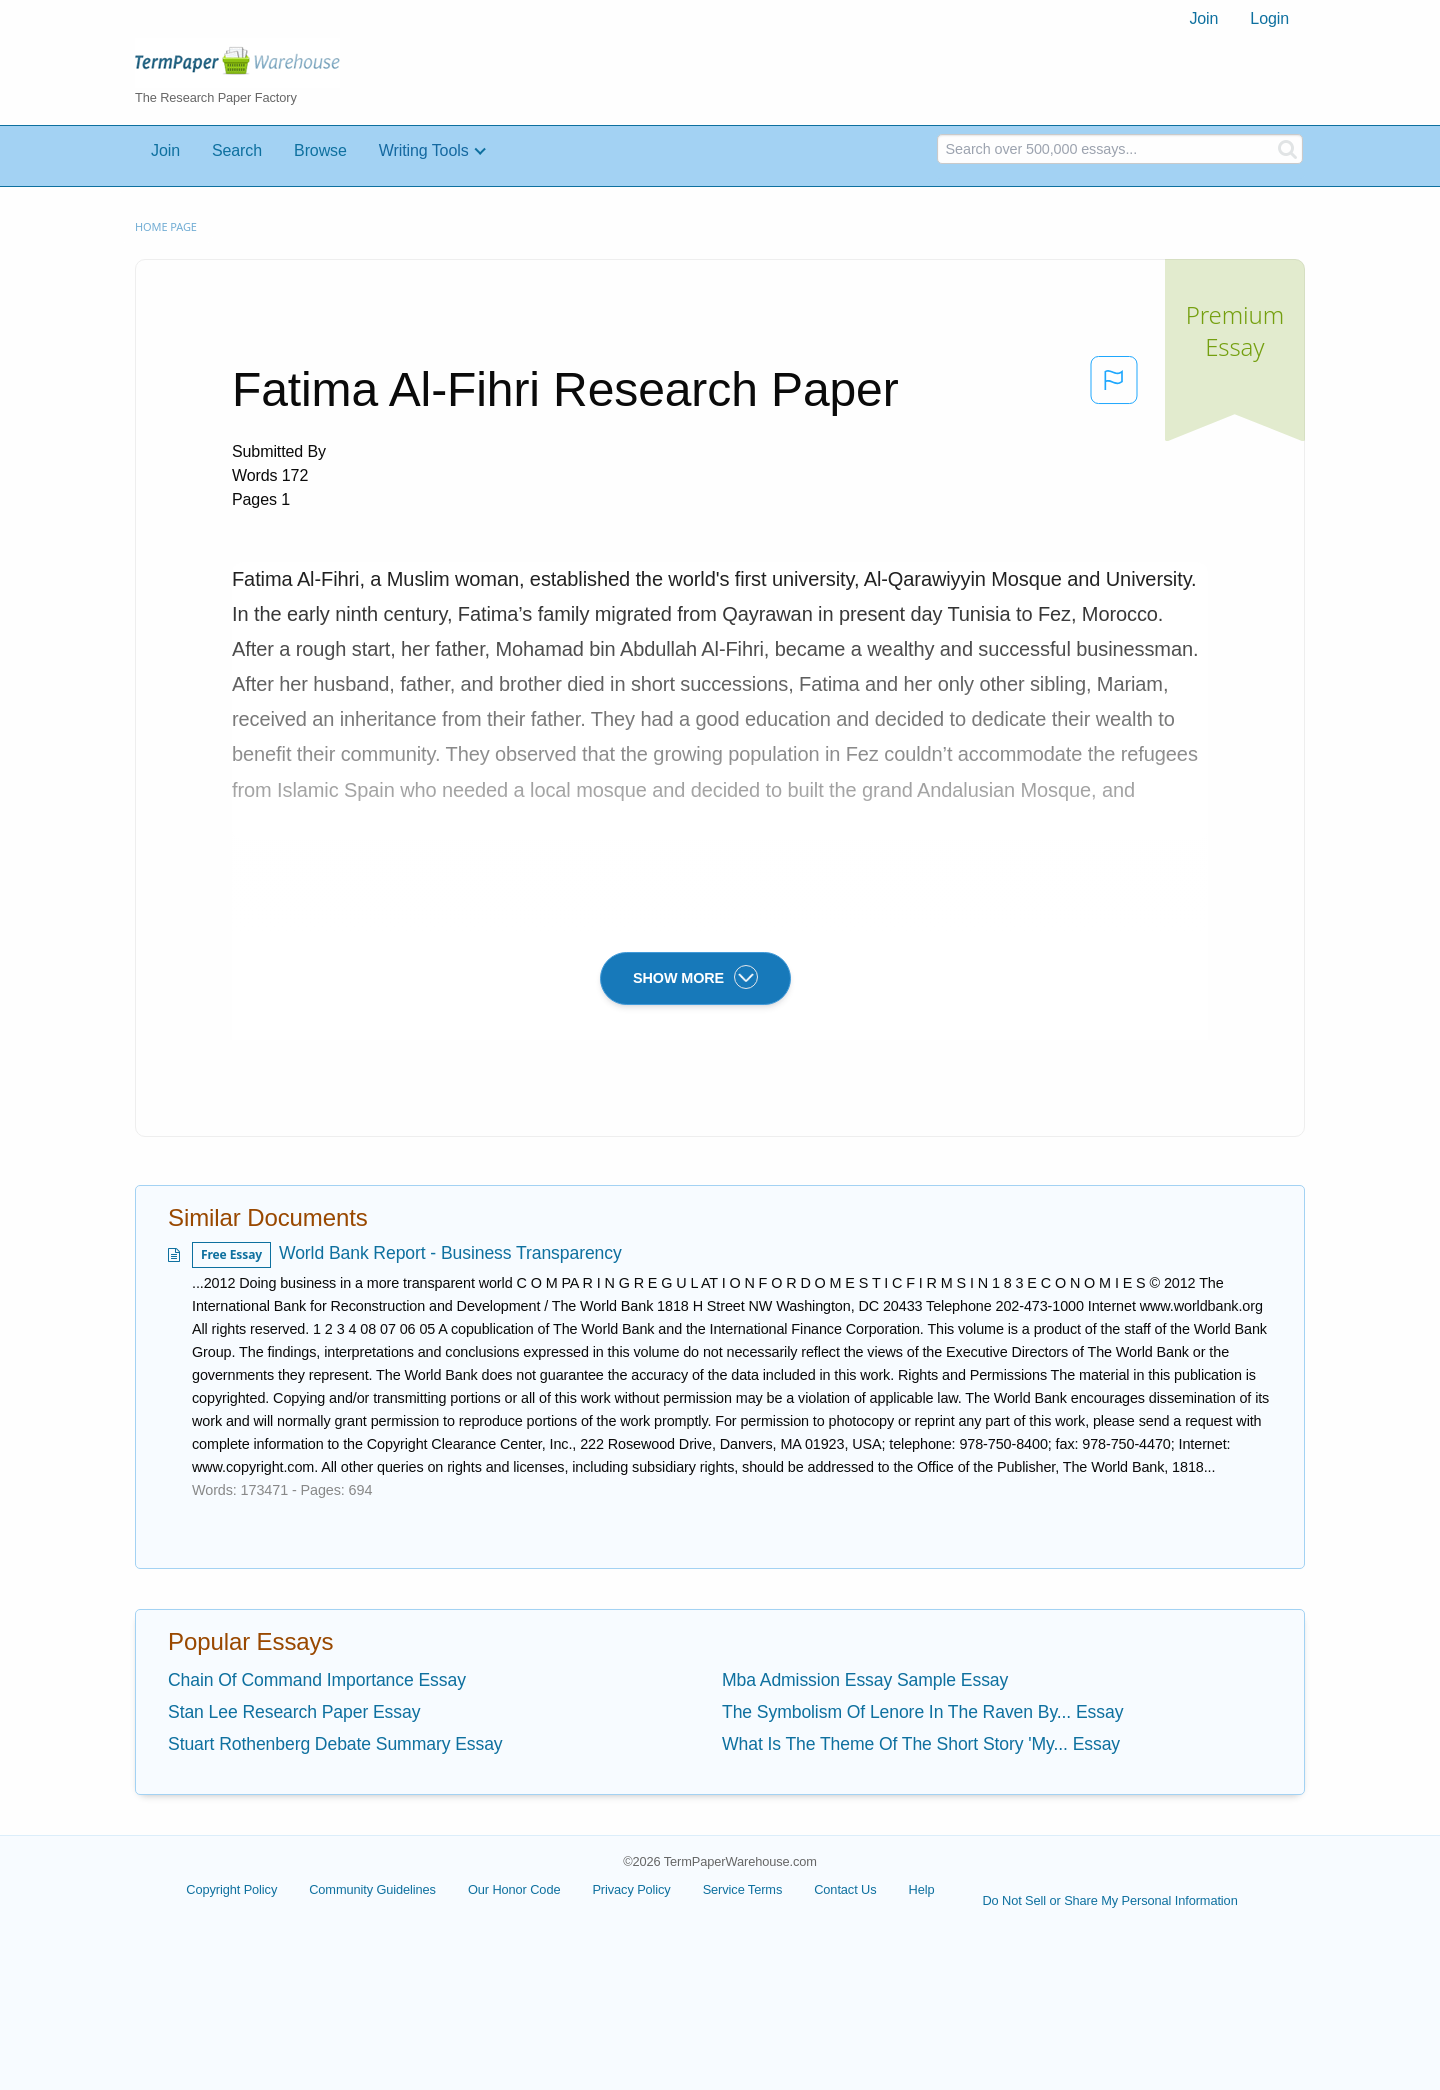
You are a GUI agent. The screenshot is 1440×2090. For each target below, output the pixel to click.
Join (1203, 18)
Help (922, 1889)
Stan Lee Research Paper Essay (294, 1712)
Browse (320, 150)
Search (237, 150)
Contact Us (845, 1889)
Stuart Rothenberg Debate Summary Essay (335, 1744)
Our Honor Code (514, 1889)
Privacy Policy (631, 1889)
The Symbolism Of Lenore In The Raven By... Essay (922, 1712)
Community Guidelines (372, 1889)
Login (1269, 18)
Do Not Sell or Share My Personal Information (1109, 1900)
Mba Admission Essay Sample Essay (865, 1680)
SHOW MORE (695, 977)
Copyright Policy (231, 1889)
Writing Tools (424, 150)
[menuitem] (1203, 19)
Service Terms (743, 1889)
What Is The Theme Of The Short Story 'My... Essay (921, 1744)
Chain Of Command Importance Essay (317, 1680)
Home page (166, 226)
